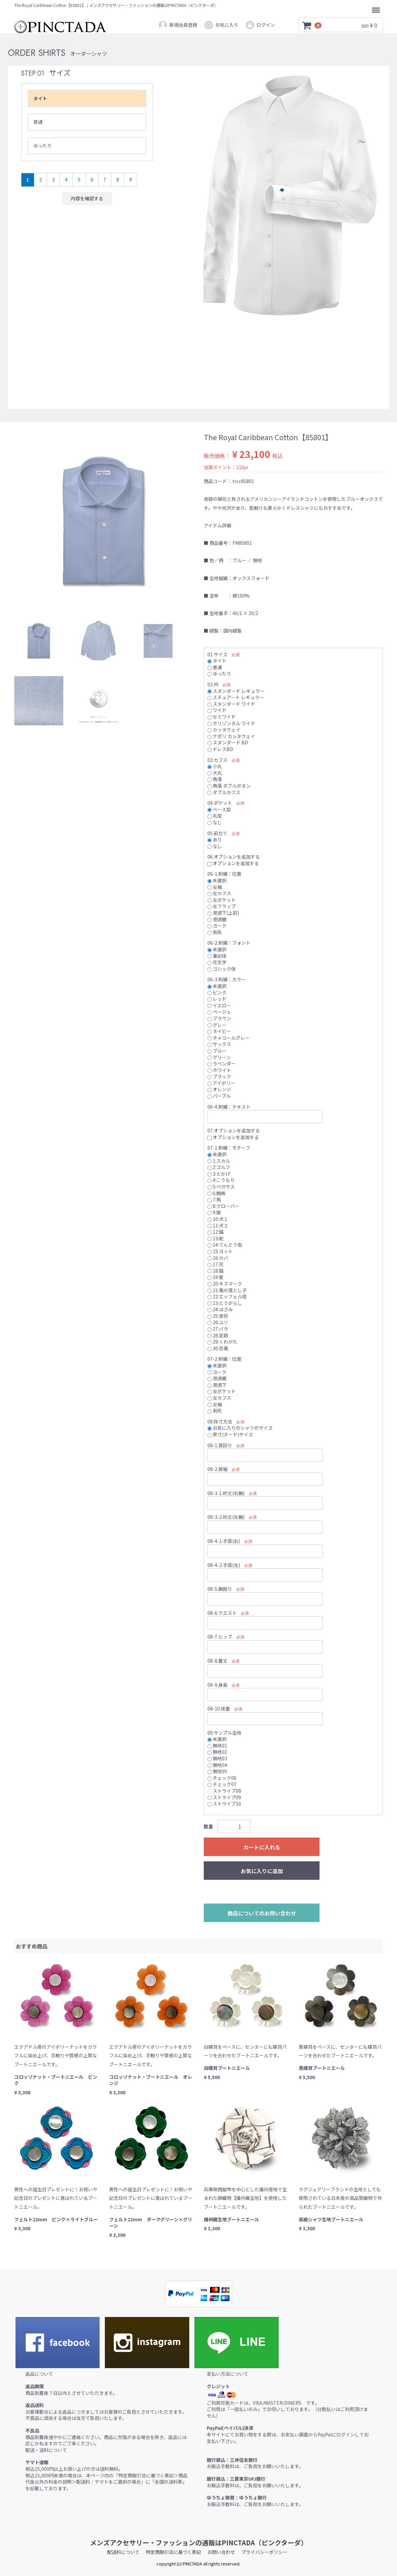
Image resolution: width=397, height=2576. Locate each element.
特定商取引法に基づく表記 (173, 2552)
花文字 (217, 962)
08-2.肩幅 (217, 1469)
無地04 (217, 1764)
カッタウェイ (223, 729)
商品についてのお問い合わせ (262, 1913)
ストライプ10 (224, 1803)
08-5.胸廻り (219, 1588)
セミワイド (221, 716)
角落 (214, 779)
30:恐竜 (217, 1348)
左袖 (214, 886)
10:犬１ (217, 1219)
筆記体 (217, 955)
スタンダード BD (227, 742)
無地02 (217, 1751)
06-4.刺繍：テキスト (229, 1106)
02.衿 (212, 684)
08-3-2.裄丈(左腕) (226, 1517)
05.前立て (217, 833)
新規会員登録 (177, 25)
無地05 (217, 1771)
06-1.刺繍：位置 (224, 873)
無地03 (217, 1758)
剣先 (214, 932)
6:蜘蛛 (216, 1193)
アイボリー (221, 1082)
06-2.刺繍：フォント (229, 942)
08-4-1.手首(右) (223, 1541)
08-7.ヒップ (219, 1636)
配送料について (123, 2552)
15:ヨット (220, 1251)
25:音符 (217, 1315)
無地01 (217, 1745)
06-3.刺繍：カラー (226, 979)
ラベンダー (221, 1063)
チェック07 (221, 1784)
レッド (217, 998)
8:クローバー (223, 1205)
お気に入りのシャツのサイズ (240, 1427)
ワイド (217, 710)
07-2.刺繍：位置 (224, 1358)
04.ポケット (219, 802)
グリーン (219, 1057)
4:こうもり (221, 1180)
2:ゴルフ (218, 1167)
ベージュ (219, 1011)
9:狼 (214, 1212)
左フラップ (221, 906)
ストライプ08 (224, 1790)
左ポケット (221, 899)
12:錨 (215, 1231)
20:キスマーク (224, 1283)
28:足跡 (217, 1335)
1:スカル (218, 1160)
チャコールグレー (228, 1037)
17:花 (215, 1264)
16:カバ (217, 1257)
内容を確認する (87, 198)
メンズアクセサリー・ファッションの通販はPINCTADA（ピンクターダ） (198, 2542)
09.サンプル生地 (224, 1732)
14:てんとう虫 (224, 1244)
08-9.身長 (217, 1684)
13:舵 (215, 1238)
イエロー (219, 1005)
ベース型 (219, 809)
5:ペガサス (221, 1186)
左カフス (219, 893)
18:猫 (215, 1270)
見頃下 (217, 1384)
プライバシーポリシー (264, 2552)
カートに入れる (261, 1847)
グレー (217, 1024)
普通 (38, 121)
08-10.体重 (218, 1708)
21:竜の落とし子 (227, 1290)
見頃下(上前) (223, 912)
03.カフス (217, 759)
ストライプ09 (224, 1797)
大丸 (214, 772)
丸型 (214, 815)
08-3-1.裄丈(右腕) (226, 1492)
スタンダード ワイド (231, 703)
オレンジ (219, 1089)
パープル (219, 1095)
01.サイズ (217, 654)
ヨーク (217, 925)
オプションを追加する (233, 863)
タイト (40, 98)
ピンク (217, 992)
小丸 (214, 766)
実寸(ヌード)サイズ (230, 1434)
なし (214, 822)
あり (214, 839)
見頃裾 (217, 919)
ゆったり (42, 145)
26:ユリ (217, 1322)
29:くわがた (222, 1341)
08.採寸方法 (219, 1421)
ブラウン (219, 1018)
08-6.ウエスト (222, 1612)
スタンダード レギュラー (235, 690)
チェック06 (221, 1777)
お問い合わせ (221, 2552)
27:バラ (217, 1328)
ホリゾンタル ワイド (231, 723)
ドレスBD (220, 749)
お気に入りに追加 (262, 1871)
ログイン (260, 25)
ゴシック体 (221, 968)
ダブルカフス (223, 792)
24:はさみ (220, 1309)
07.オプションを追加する (233, 1130)
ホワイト (219, 1069)
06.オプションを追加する (233, 856)
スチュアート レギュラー (235, 697)
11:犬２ (217, 1225)
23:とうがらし (224, 1302)
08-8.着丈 (217, 1660)
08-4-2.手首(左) (223, 1564)
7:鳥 (214, 1199)
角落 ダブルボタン (229, 785)
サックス (219, 1044)
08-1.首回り (219, 1445)
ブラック (219, 1076)
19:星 (215, 1277)
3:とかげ (218, 1173)
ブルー (217, 1050)
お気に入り (221, 25)
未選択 (217, 880)
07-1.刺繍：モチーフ (228, 1147)
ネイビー (219, 1031)
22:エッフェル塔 (227, 1296)
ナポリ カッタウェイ (231, 736)
